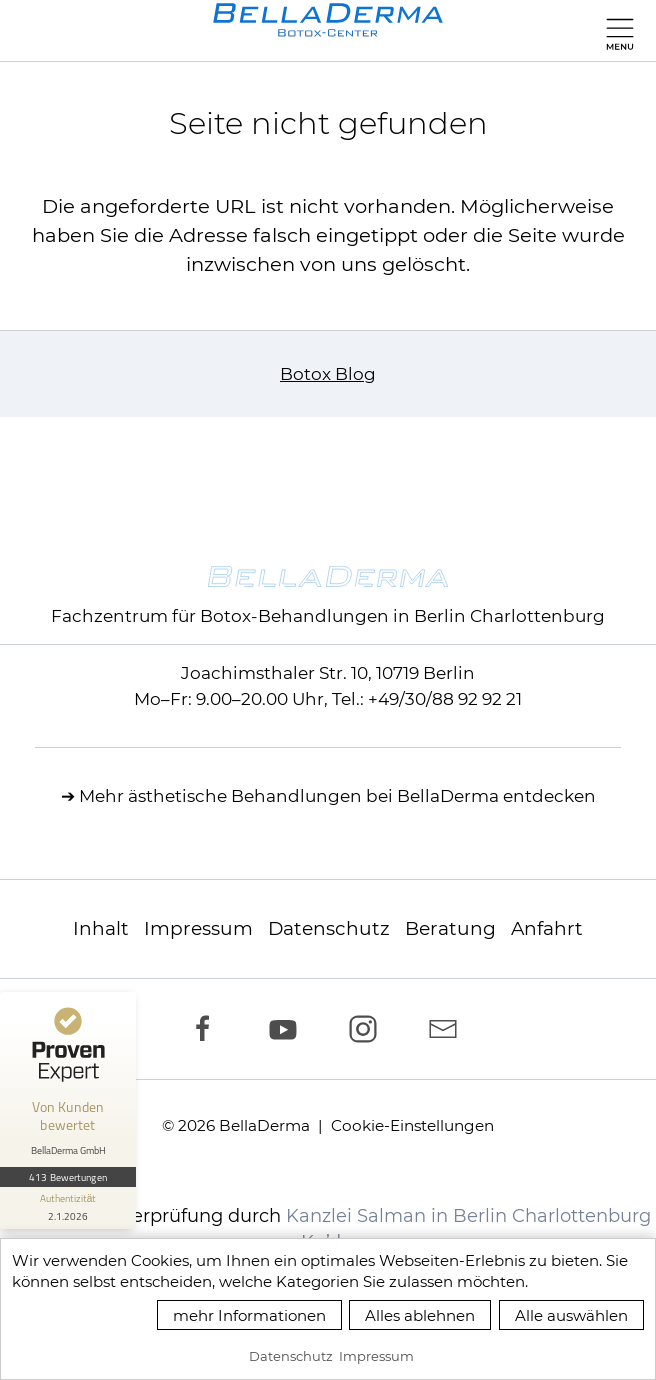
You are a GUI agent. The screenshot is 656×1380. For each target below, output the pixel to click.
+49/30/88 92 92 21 (445, 699)
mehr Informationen (249, 1315)
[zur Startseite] (328, 20)
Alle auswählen (571, 1315)
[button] (615, 30)
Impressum (198, 928)
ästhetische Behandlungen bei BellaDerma (313, 796)
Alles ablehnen (420, 1315)
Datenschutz (329, 928)
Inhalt (101, 928)
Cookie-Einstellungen (412, 1125)
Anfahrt (547, 928)
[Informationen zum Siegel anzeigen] (68, 1208)
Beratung (450, 928)
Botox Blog (328, 374)
